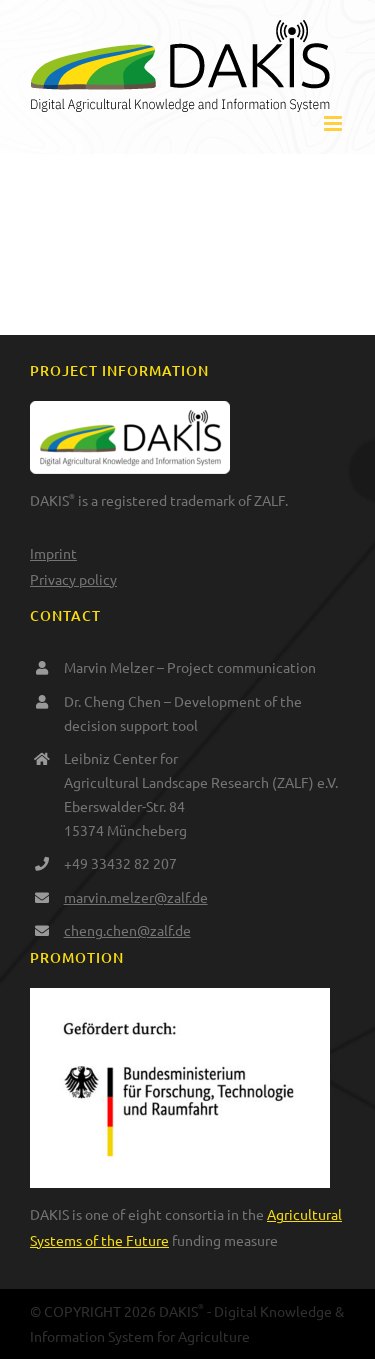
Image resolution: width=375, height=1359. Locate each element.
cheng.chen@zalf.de (127, 930)
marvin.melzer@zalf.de (136, 897)
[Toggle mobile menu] (334, 123)
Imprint (53, 553)
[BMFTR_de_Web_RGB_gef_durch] (180, 996)
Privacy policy (73, 579)
